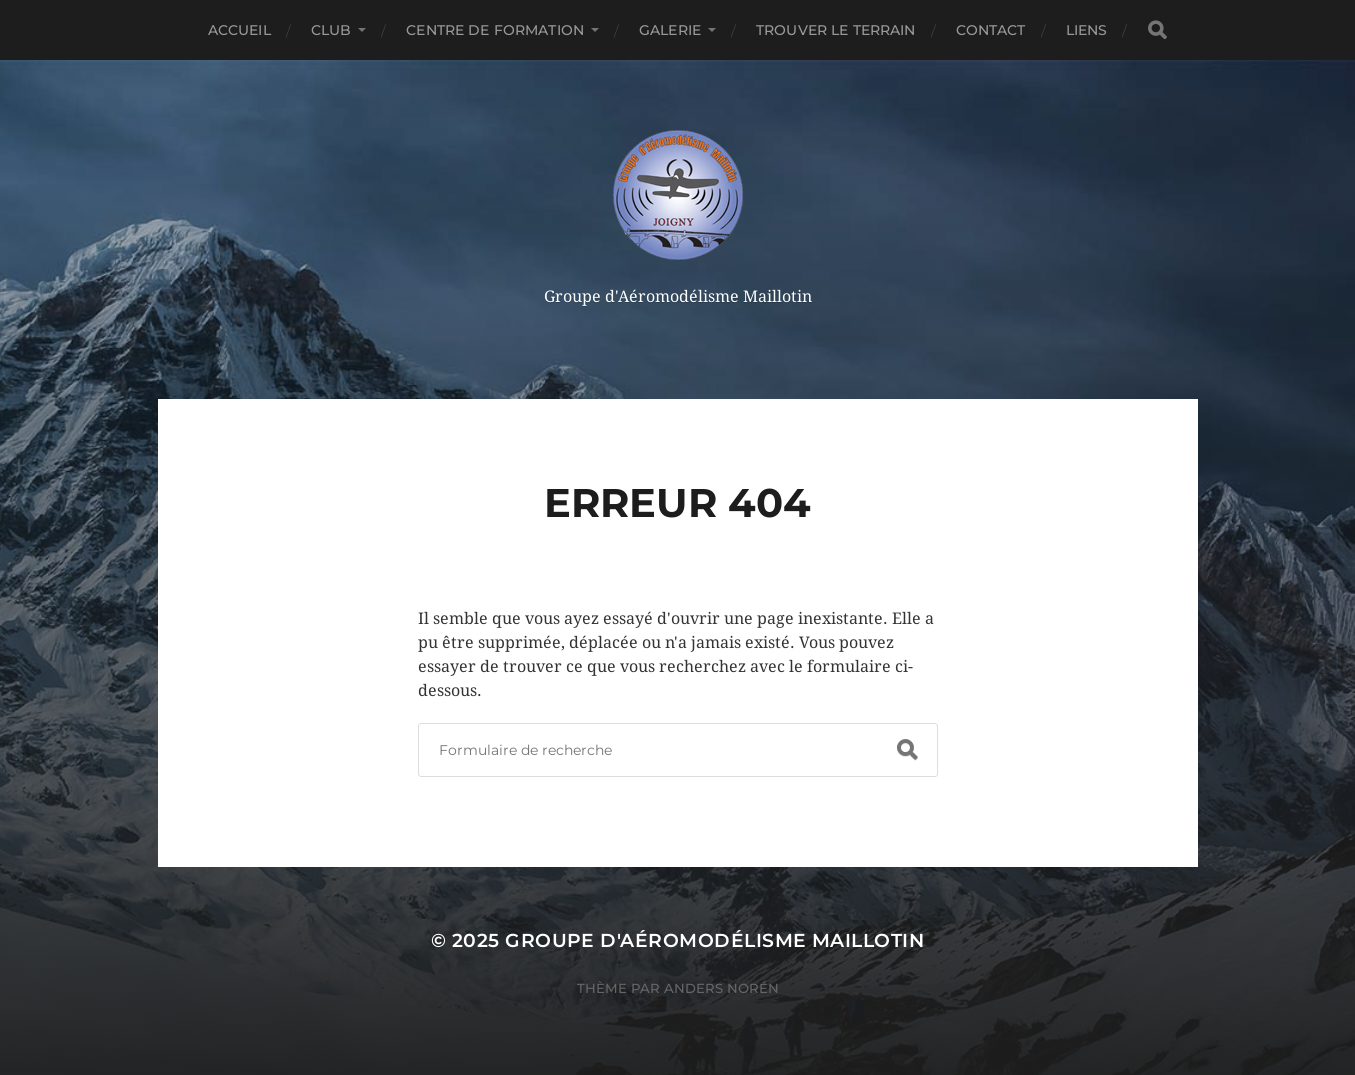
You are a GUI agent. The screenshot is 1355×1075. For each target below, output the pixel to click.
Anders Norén (721, 988)
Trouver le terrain (836, 30)
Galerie (670, 30)
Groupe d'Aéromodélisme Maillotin (714, 940)
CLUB (331, 30)
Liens (1087, 30)
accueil (239, 30)
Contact (991, 30)
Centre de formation (495, 30)
